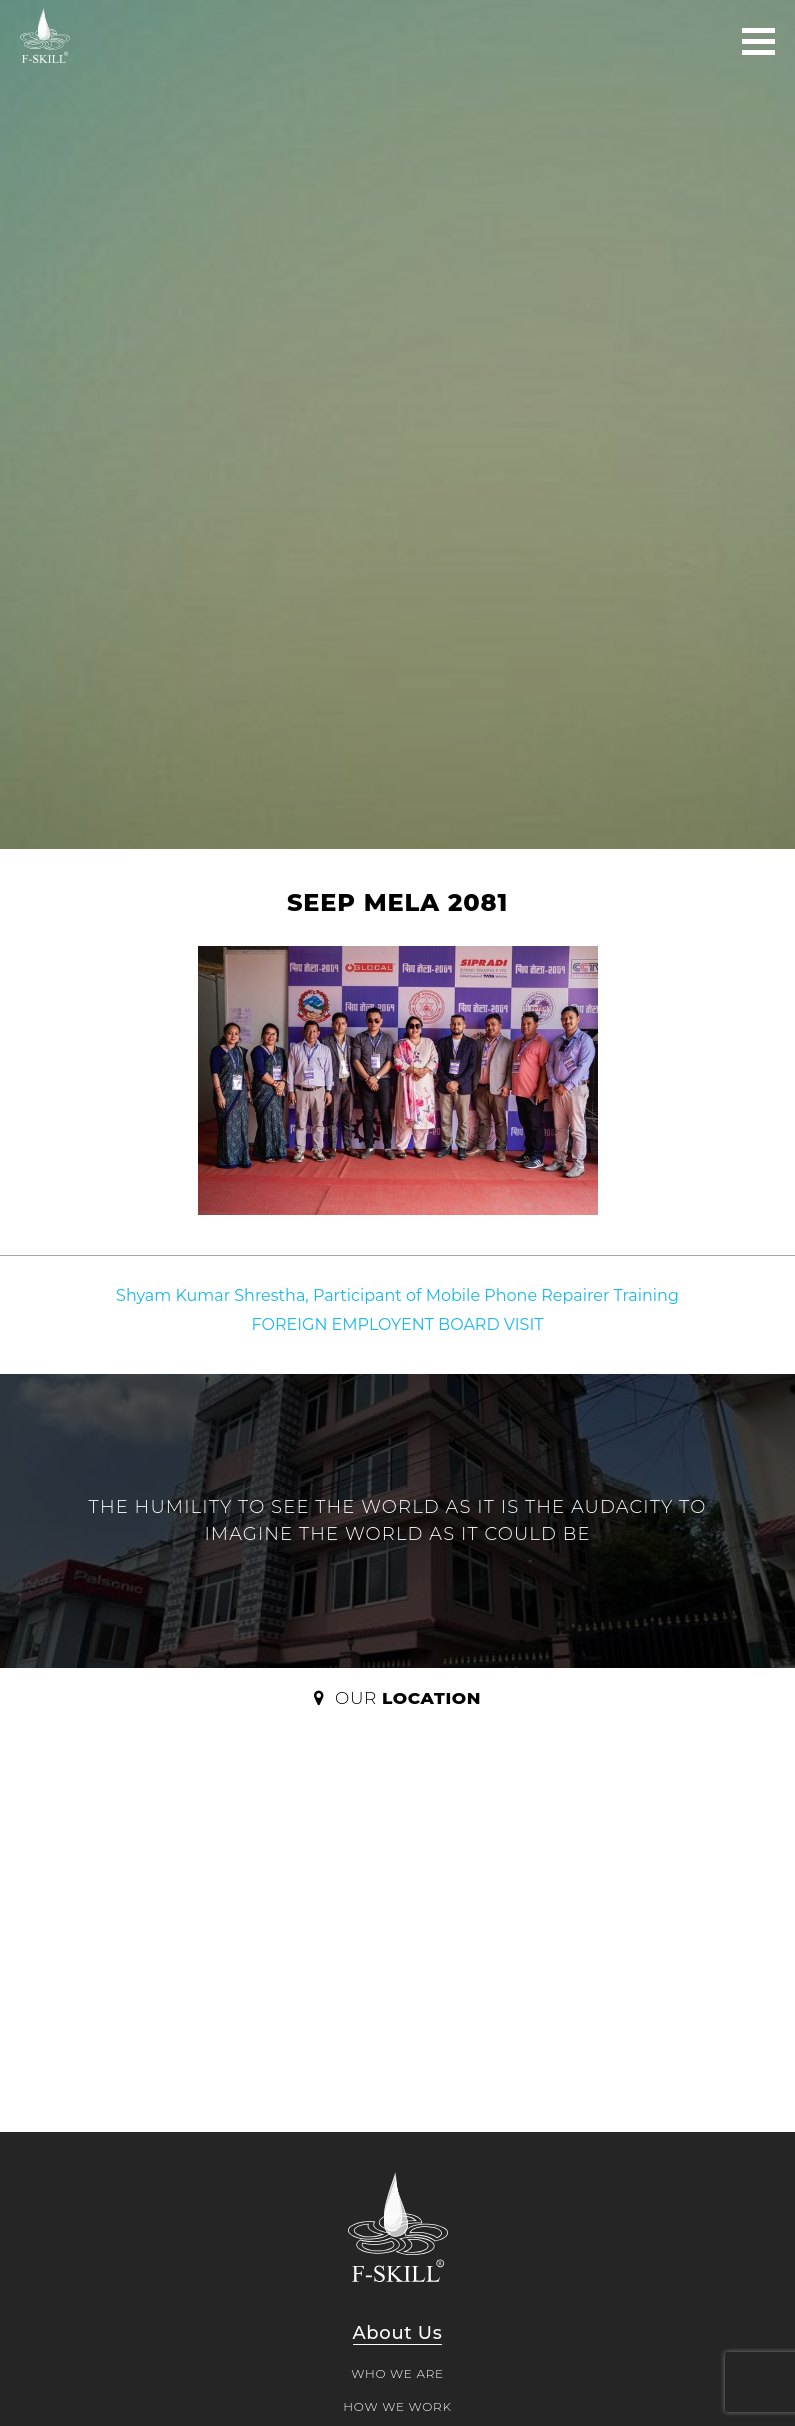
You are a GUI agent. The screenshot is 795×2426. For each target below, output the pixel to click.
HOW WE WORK (397, 2406)
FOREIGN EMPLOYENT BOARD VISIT (398, 1324)
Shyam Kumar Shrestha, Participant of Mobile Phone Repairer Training (397, 1295)
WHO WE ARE (397, 2373)
